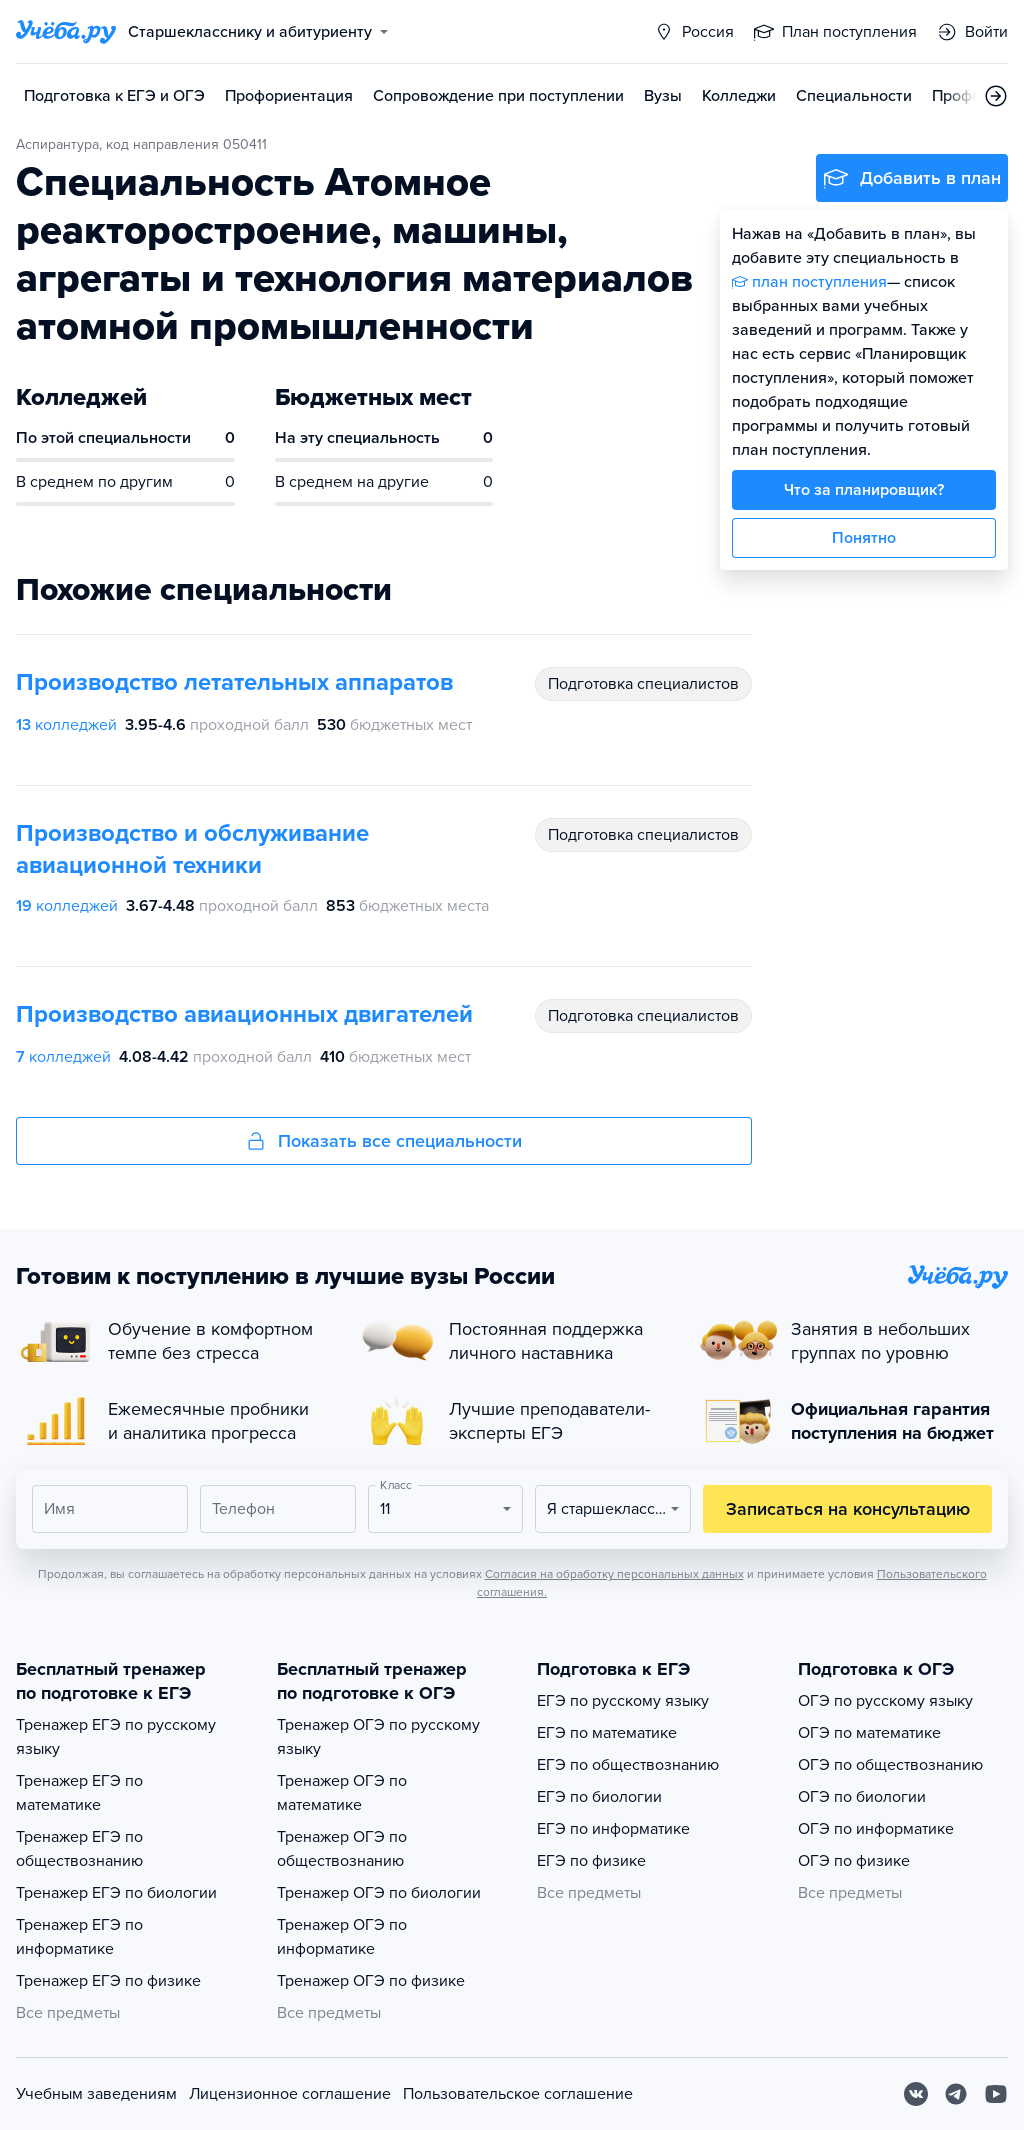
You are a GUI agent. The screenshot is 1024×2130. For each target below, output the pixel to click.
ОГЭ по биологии (862, 1797)
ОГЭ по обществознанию (890, 1765)
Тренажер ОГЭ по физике (371, 1981)
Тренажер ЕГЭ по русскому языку (116, 1737)
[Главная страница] (66, 32)
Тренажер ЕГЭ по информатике (79, 1937)
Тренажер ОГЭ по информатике (342, 1937)
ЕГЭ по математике (607, 1733)
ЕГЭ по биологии (599, 1797)
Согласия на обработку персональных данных (614, 1574)
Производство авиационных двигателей (244, 1014)
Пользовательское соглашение (518, 2094)
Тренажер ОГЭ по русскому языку (378, 1737)
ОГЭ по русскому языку (885, 1701)
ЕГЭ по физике (591, 1861)
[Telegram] (956, 2094)
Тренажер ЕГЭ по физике (108, 1981)
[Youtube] (996, 2094)
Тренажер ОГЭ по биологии (379, 1893)
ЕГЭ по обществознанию (628, 1765)
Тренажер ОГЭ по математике (342, 1793)
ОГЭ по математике (869, 1733)
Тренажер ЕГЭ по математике (79, 1793)
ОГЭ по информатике (876, 1829)
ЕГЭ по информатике (613, 1829)
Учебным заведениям (96, 2094)
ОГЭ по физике (854, 1861)
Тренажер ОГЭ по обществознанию (342, 1849)
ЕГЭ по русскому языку (623, 1701)
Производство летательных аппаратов (234, 682)
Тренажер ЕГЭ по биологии (116, 1893)
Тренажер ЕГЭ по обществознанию (79, 1849)
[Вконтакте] (916, 2094)
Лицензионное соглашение (290, 2094)
